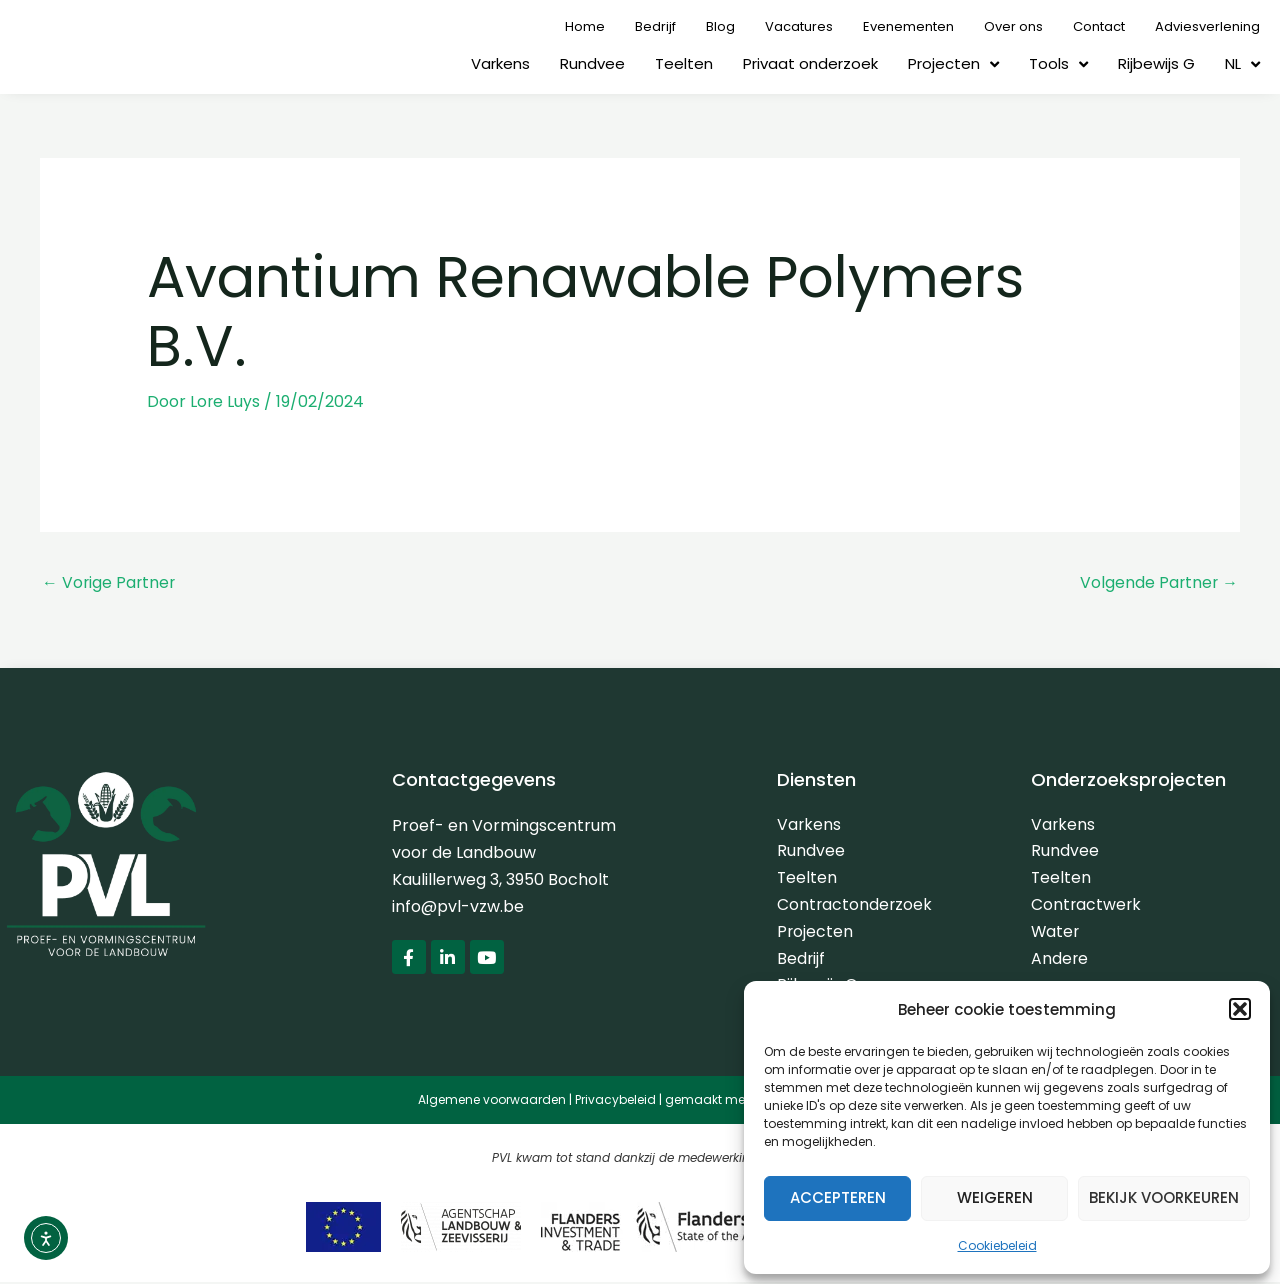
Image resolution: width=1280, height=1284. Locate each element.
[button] (1240, 1009)
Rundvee (592, 63)
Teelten (684, 63)
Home (585, 26)
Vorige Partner (110, 581)
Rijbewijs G (1156, 63)
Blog (720, 26)
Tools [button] (1058, 64)
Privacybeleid (615, 1102)
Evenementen (908, 26)
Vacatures (799, 26)
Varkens (500, 63)
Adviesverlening (1207, 26)
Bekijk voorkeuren (1164, 1197)
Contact (1099, 26)
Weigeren (995, 1197)
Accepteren (838, 1197)
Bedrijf (655, 26)
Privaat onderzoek (810, 63)
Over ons (1013, 26)
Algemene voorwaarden (492, 1102)
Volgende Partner (1158, 581)
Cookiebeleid (997, 1245)
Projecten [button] (953, 64)
